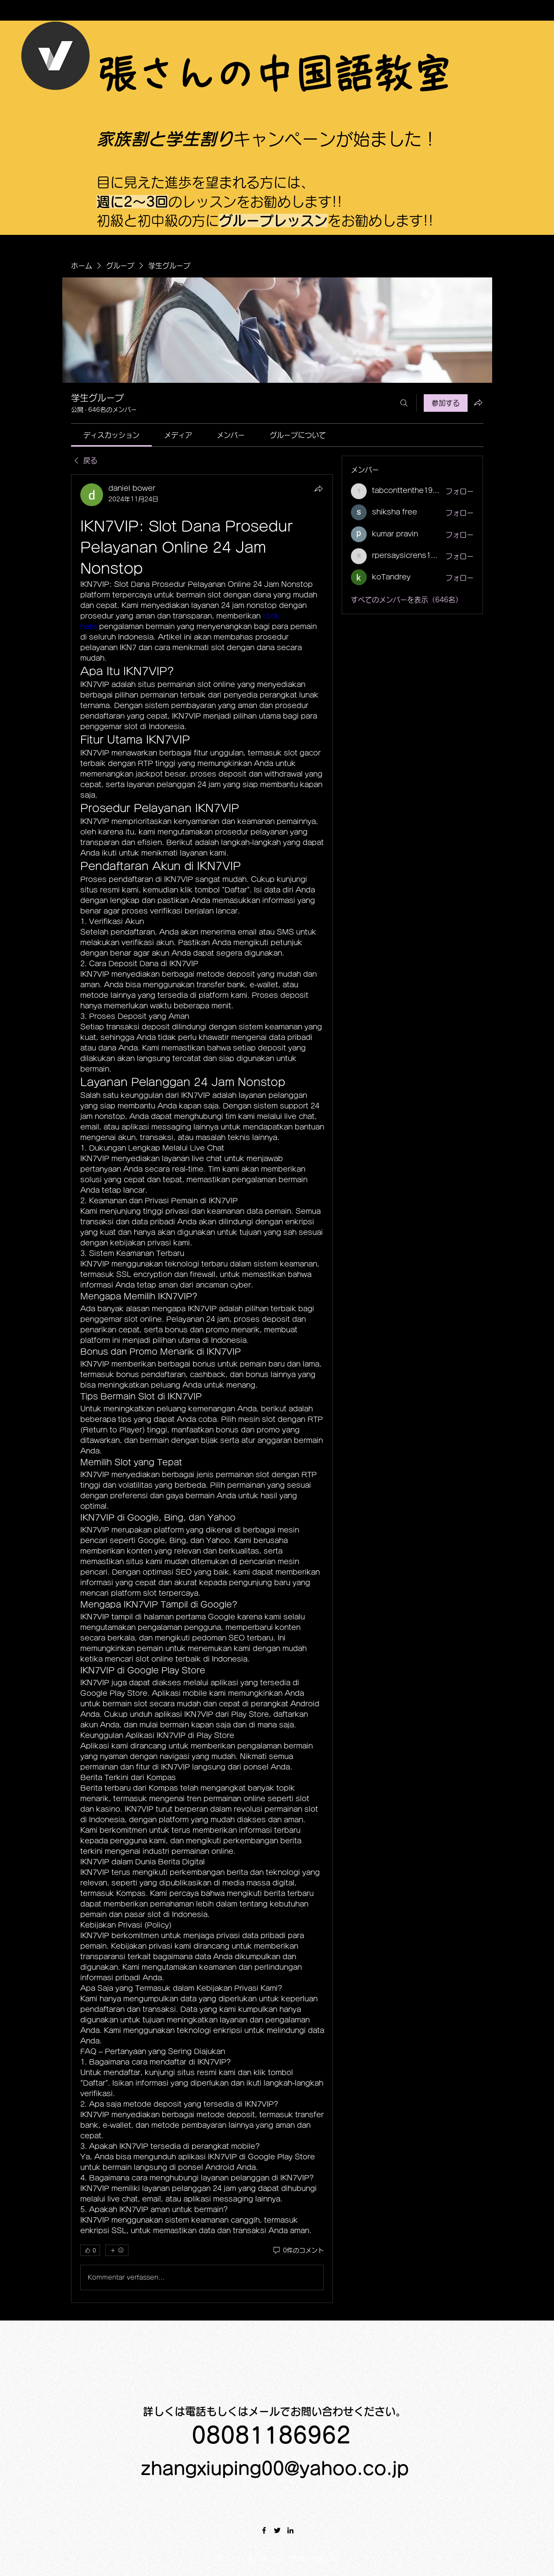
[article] (202, 1388)
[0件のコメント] (298, 2250)
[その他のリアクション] (117, 2250)
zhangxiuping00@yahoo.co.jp (275, 2468)
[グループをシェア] (478, 402)
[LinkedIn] (290, 2530)
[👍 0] (90, 2250)
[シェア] (318, 488)
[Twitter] (277, 2530)
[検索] (404, 403)
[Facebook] (264, 2530)
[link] (111, 435)
